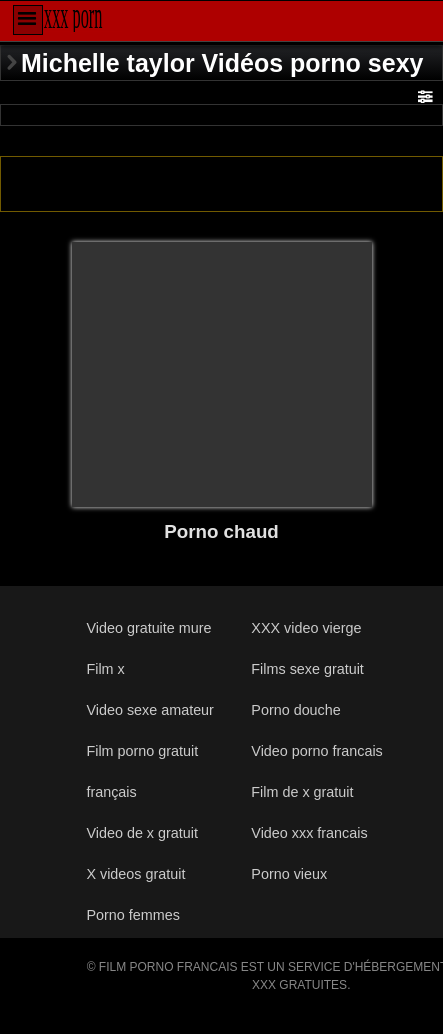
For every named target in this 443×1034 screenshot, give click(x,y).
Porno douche (295, 710)
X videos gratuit (135, 874)
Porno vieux (289, 874)
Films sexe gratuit (307, 669)
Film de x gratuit (302, 792)
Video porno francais (316, 751)
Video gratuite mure (148, 628)
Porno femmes (132, 915)
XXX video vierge (306, 628)
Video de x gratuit (142, 833)
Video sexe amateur (149, 710)
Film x (105, 669)
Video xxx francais (309, 833)
